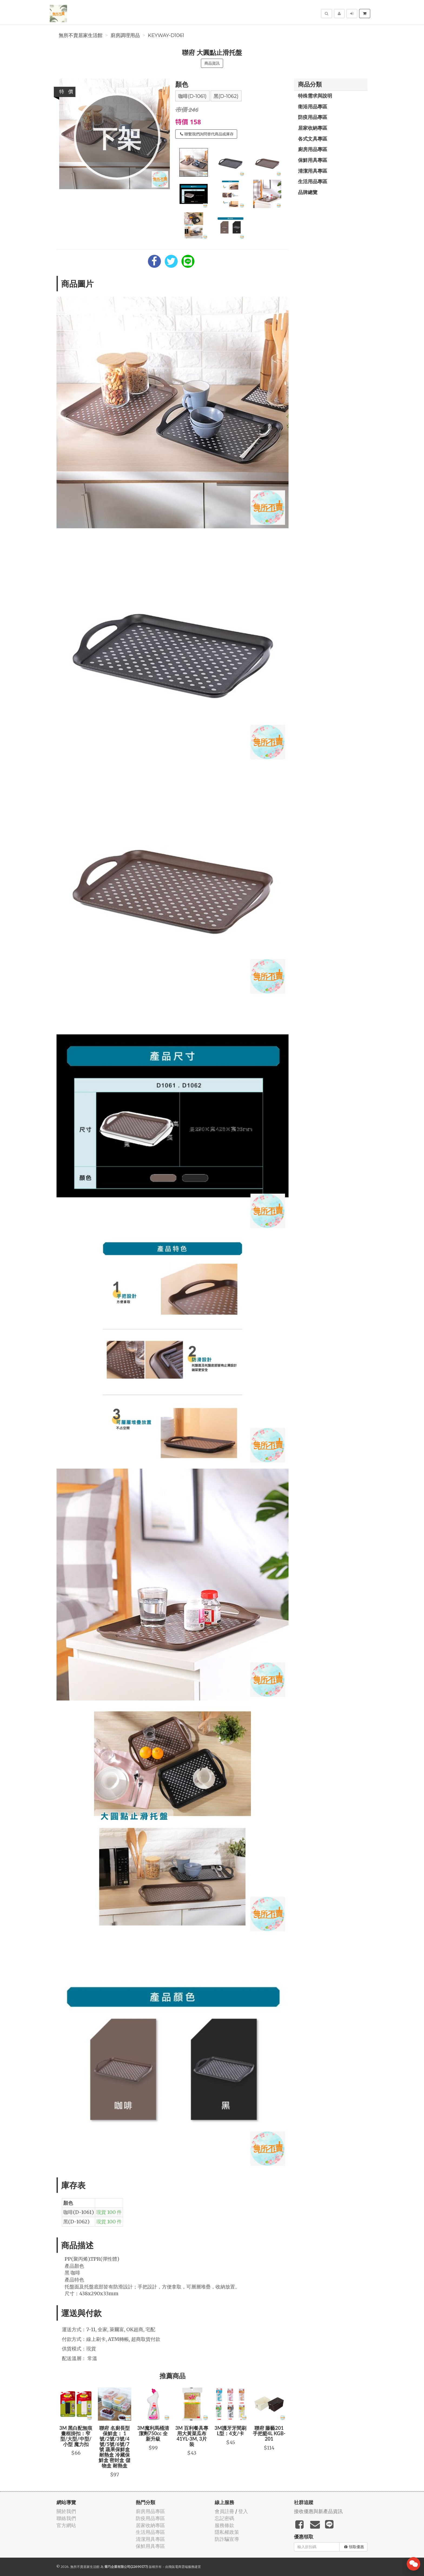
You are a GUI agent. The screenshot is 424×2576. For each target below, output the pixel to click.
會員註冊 (224, 2511)
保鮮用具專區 (312, 160)
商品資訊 (212, 63)
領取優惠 (354, 2546)
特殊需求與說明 (315, 96)
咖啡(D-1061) (192, 96)
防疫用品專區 (312, 117)
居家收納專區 (312, 128)
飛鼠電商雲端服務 (181, 2567)
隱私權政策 (227, 2532)
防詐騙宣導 (227, 2539)
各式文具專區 (312, 139)
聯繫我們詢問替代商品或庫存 (207, 134)
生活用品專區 (312, 181)
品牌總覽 (307, 192)
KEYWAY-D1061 (166, 35)
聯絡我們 (66, 2518)
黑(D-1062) (226, 96)
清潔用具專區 (312, 171)
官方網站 (66, 2525)
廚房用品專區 (312, 149)
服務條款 (224, 2525)
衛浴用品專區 (312, 106)
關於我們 (66, 2511)
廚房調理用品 (125, 35)
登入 (243, 2511)
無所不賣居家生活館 (80, 35)
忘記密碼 (224, 2518)
